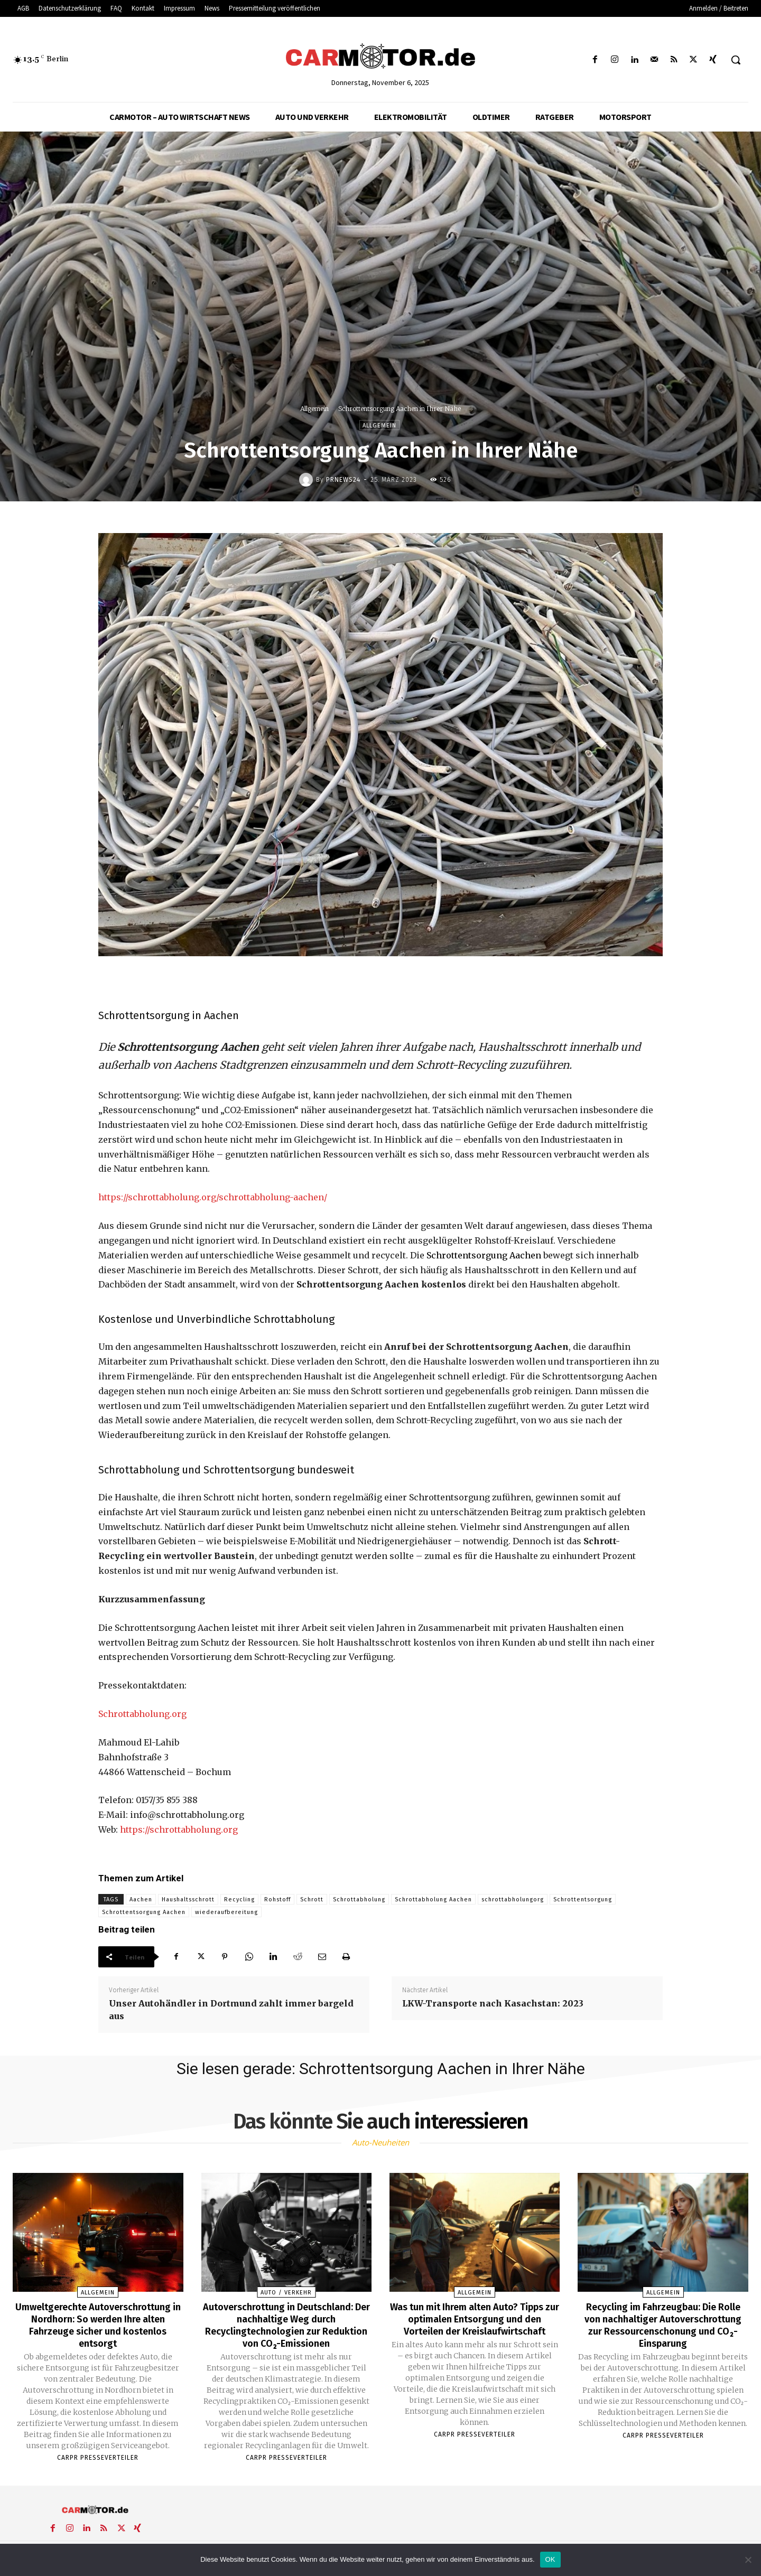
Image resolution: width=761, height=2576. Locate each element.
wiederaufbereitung (226, 1912)
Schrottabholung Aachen (433, 1899)
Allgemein (314, 409)
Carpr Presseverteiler (97, 2455)
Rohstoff (277, 1899)
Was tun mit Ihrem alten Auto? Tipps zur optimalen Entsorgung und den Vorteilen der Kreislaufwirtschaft (475, 2324)
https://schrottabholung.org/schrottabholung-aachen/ (212, 1197)
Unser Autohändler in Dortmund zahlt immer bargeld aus (231, 2009)
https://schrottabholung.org (179, 1829)
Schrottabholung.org (142, 1714)
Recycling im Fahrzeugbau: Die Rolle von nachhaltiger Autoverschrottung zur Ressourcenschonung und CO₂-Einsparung (663, 2329)
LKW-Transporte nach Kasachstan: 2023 (492, 2003)
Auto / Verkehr (286, 2292)
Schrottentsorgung (582, 1899)
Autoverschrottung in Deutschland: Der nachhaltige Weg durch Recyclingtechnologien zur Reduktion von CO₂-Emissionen (286, 2324)
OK (550, 2559)
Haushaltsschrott (188, 1899)
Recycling (239, 1899)
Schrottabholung (359, 1899)
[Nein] (748, 2559)
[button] (735, 59)
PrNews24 (343, 479)
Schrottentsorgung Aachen (483, 1255)
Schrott (311, 1899)
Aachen (140, 1899)
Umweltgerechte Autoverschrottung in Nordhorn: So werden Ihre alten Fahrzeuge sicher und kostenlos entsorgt (98, 2324)
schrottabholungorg (512, 1899)
